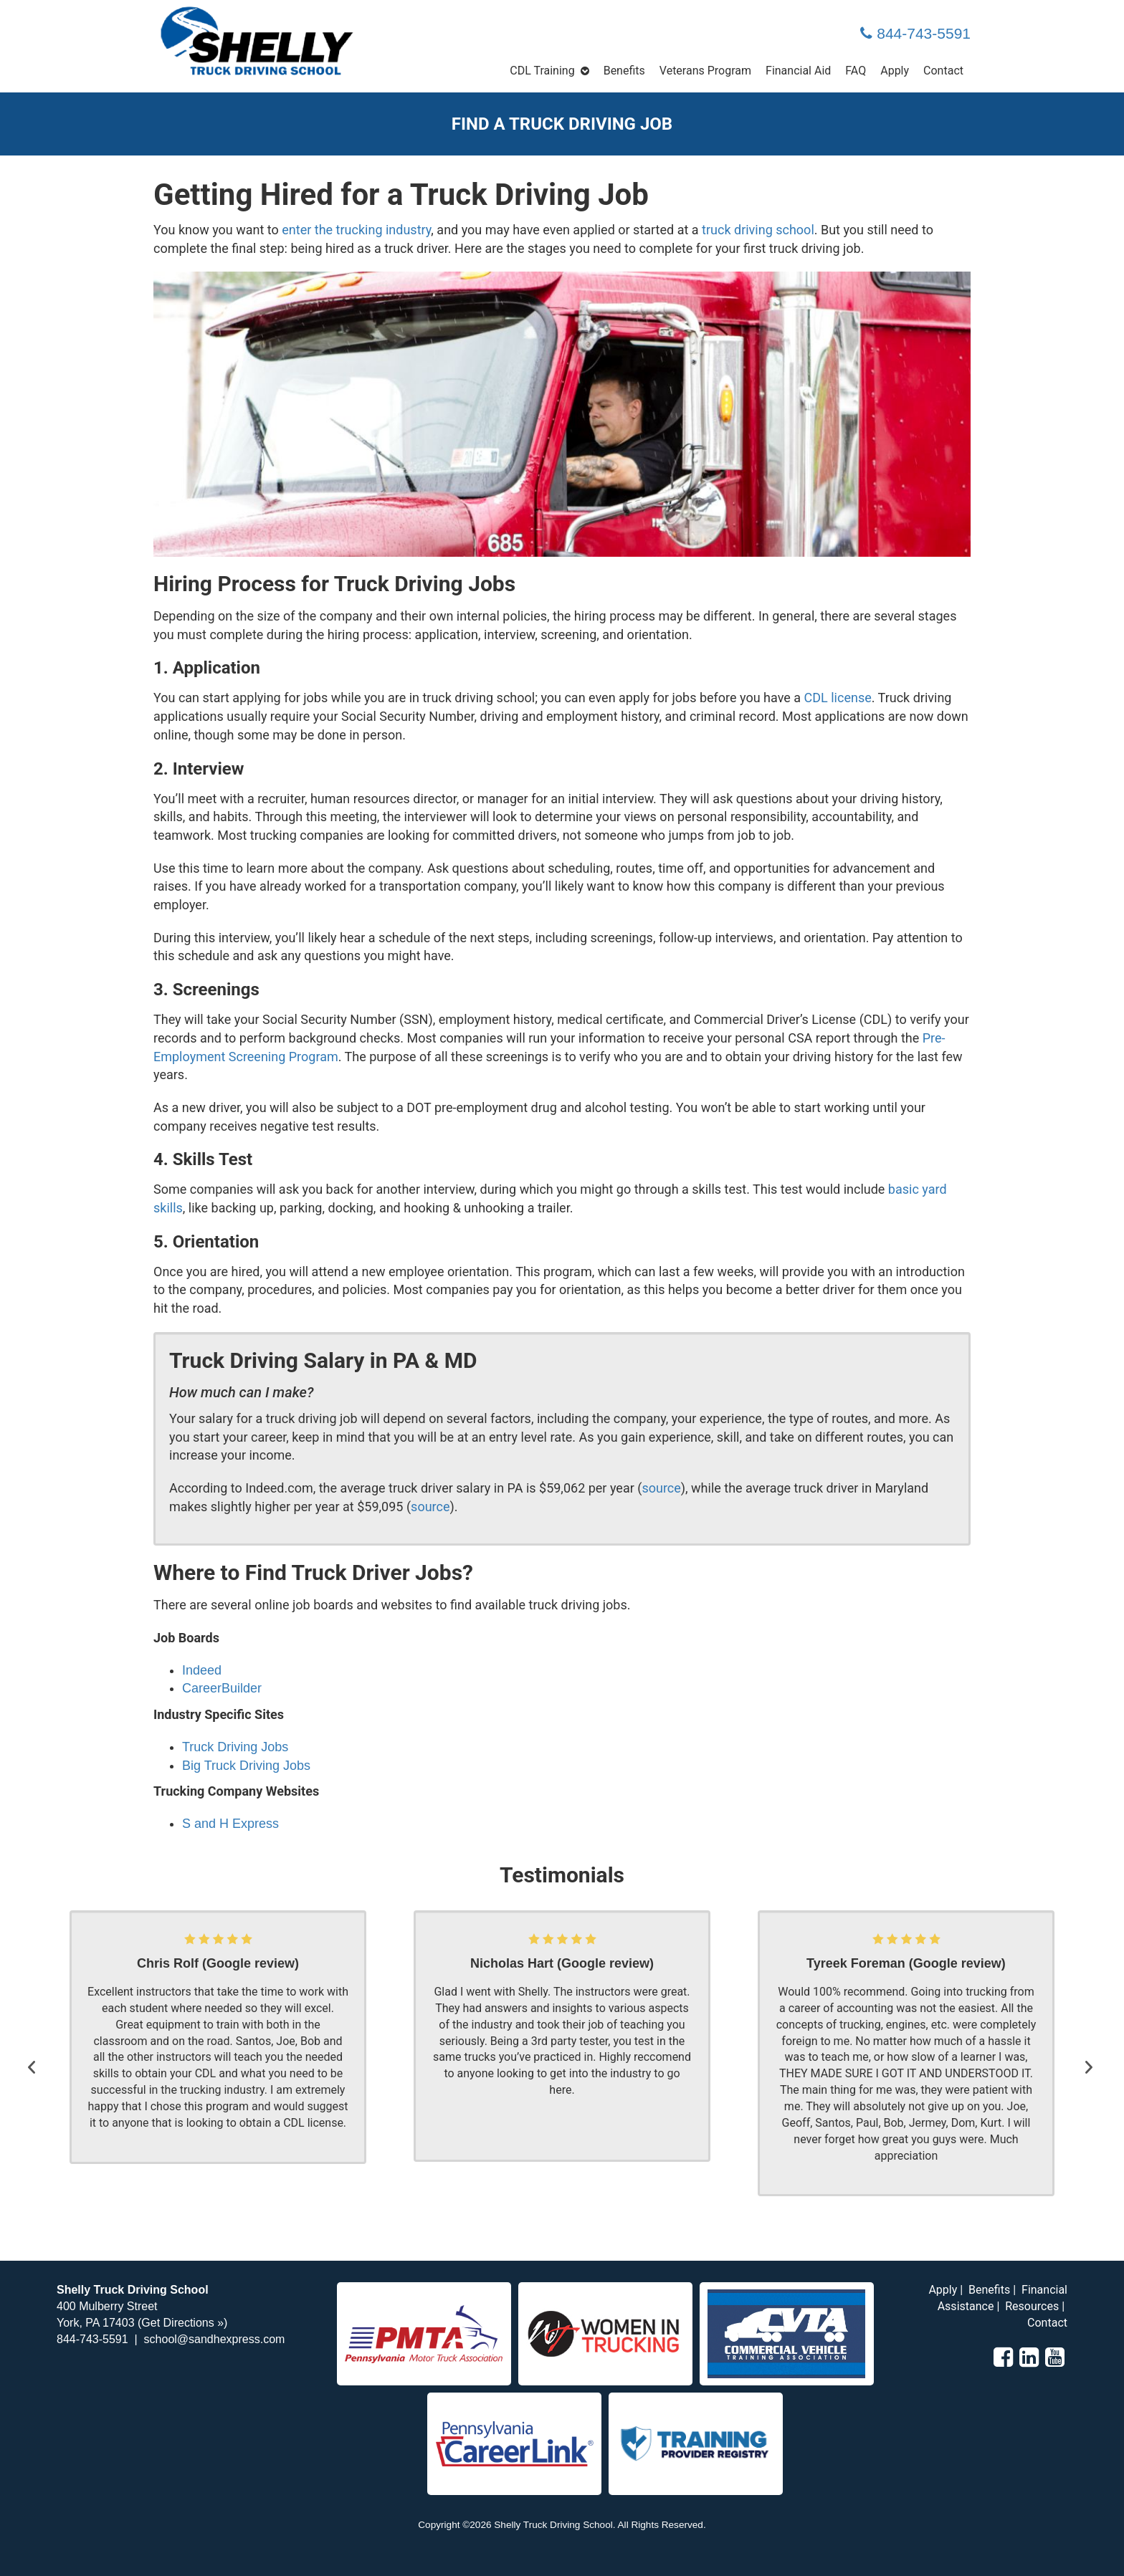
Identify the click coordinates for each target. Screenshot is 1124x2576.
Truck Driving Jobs (235, 1747)
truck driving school (758, 229)
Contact (943, 70)
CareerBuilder (222, 1688)
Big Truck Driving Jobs (246, 1765)
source (661, 1487)
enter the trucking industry (356, 229)
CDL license (838, 697)
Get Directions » (182, 2323)
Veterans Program (705, 70)
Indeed (202, 1670)
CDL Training (542, 70)
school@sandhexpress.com (214, 2339)
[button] (35, 2053)
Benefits (624, 70)
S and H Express (230, 1823)
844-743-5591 (915, 33)
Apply (894, 70)
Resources (1032, 2306)
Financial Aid (798, 70)
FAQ (855, 70)
